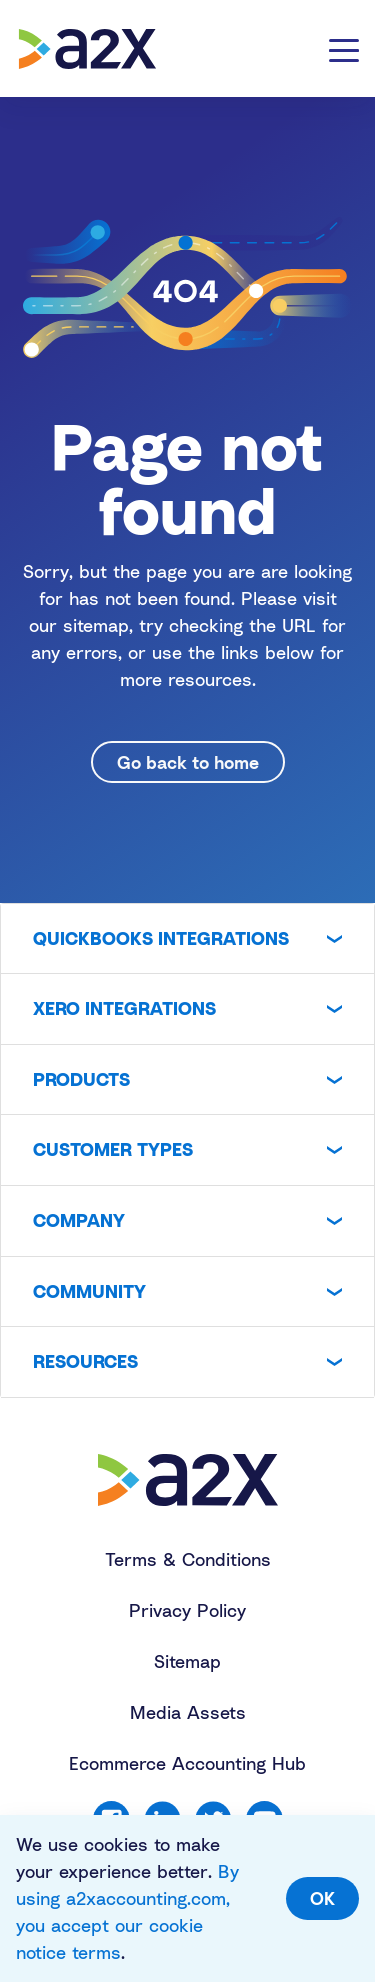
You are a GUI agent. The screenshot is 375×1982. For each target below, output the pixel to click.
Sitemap (187, 1661)
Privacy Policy (187, 1610)
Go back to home (188, 762)
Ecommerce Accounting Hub (187, 1763)
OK (322, 1898)
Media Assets (188, 1712)
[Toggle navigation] (344, 49)
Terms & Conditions (188, 1559)
